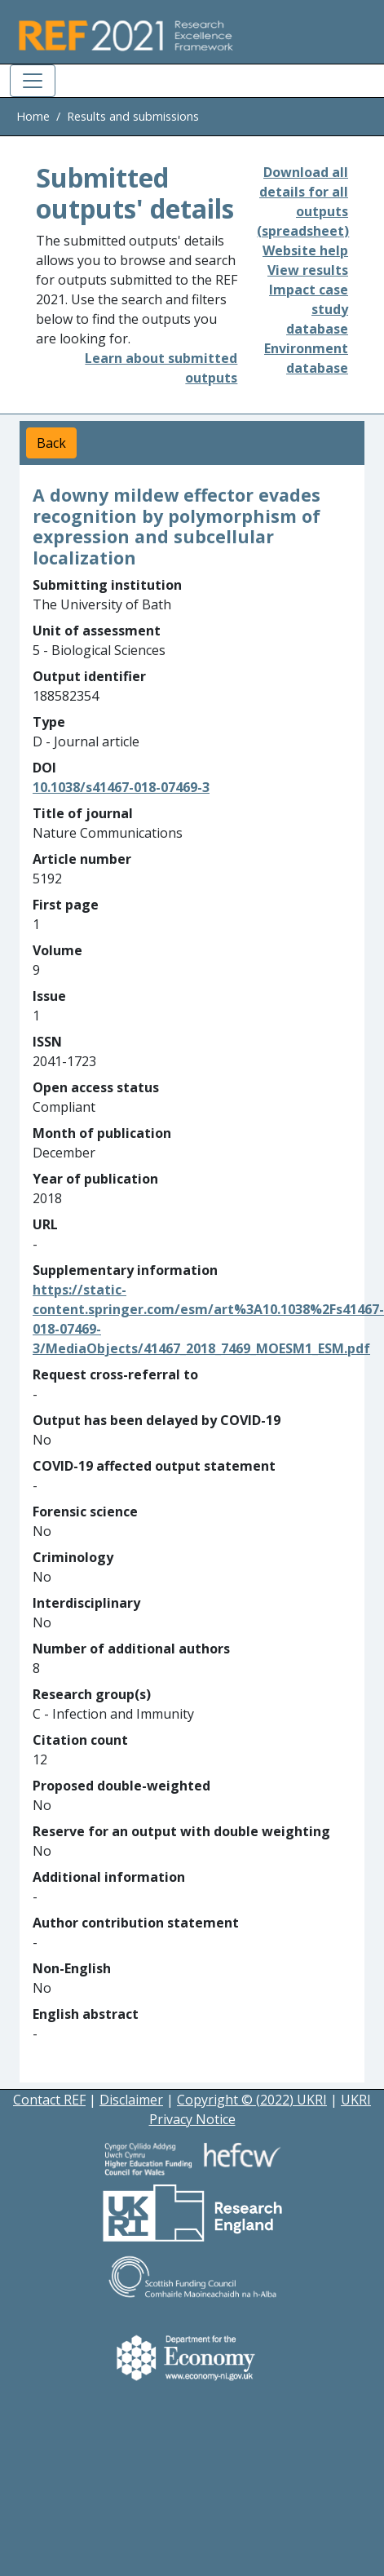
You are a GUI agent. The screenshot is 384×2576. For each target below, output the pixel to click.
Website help (305, 250)
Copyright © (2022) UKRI (252, 2100)
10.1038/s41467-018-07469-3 (121, 787)
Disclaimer (131, 2100)
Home (33, 116)
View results (307, 270)
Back (51, 443)
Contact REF (49, 2100)
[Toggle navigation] (32, 80)
